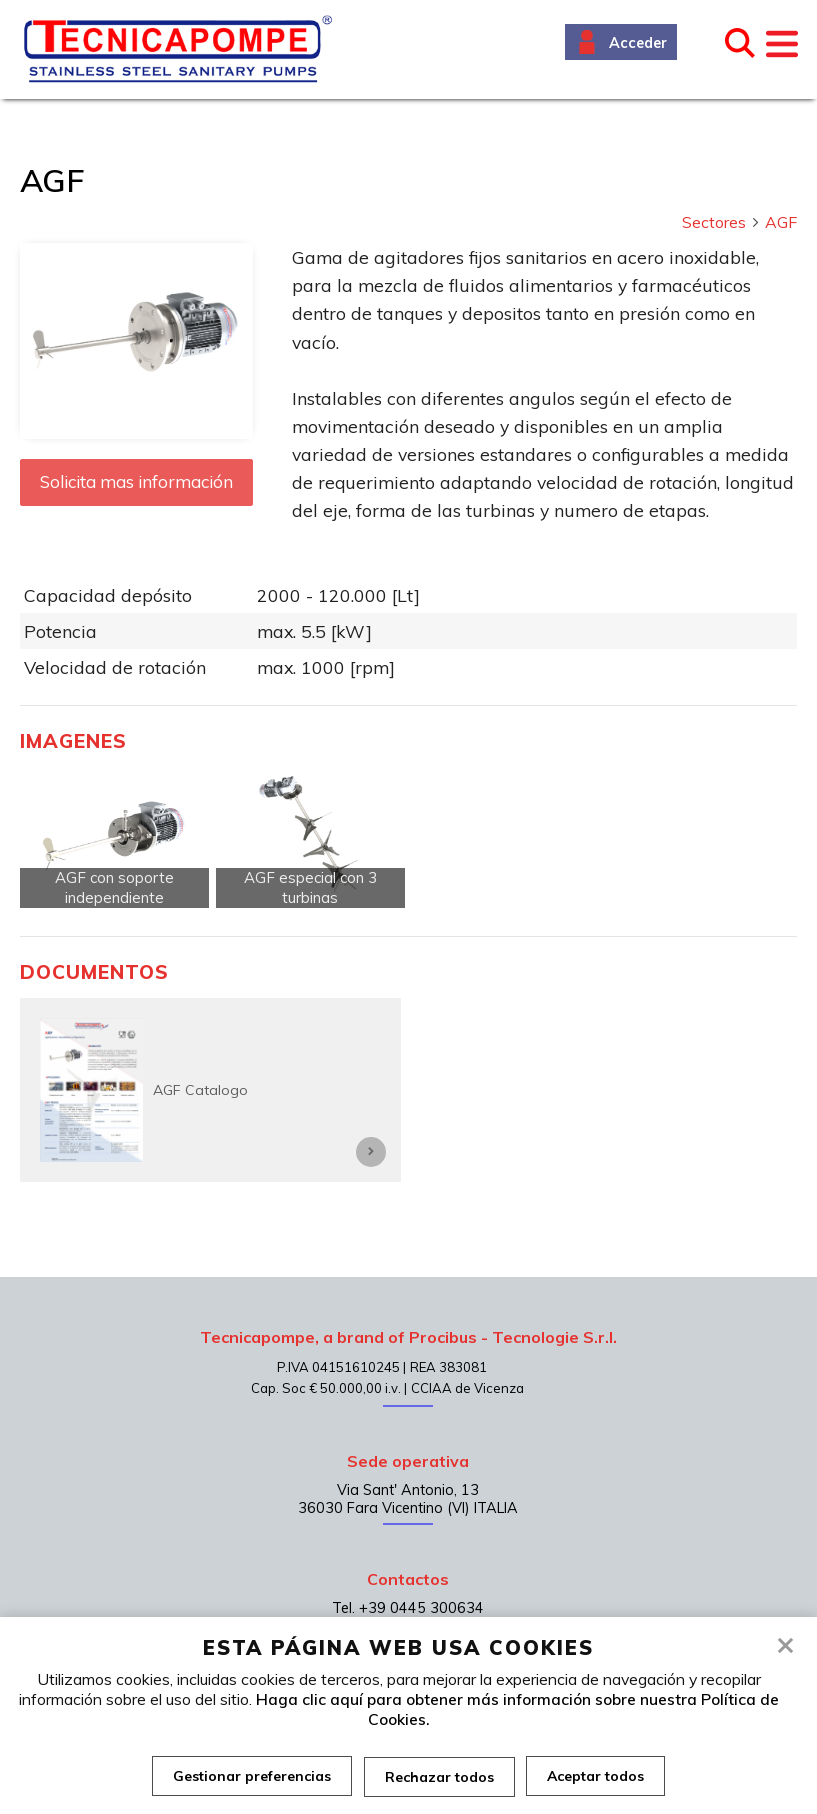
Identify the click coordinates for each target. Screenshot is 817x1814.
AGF (781, 222)
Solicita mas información (136, 481)
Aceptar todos (596, 1776)
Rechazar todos (439, 1776)
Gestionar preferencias (252, 1776)
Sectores (721, 222)
